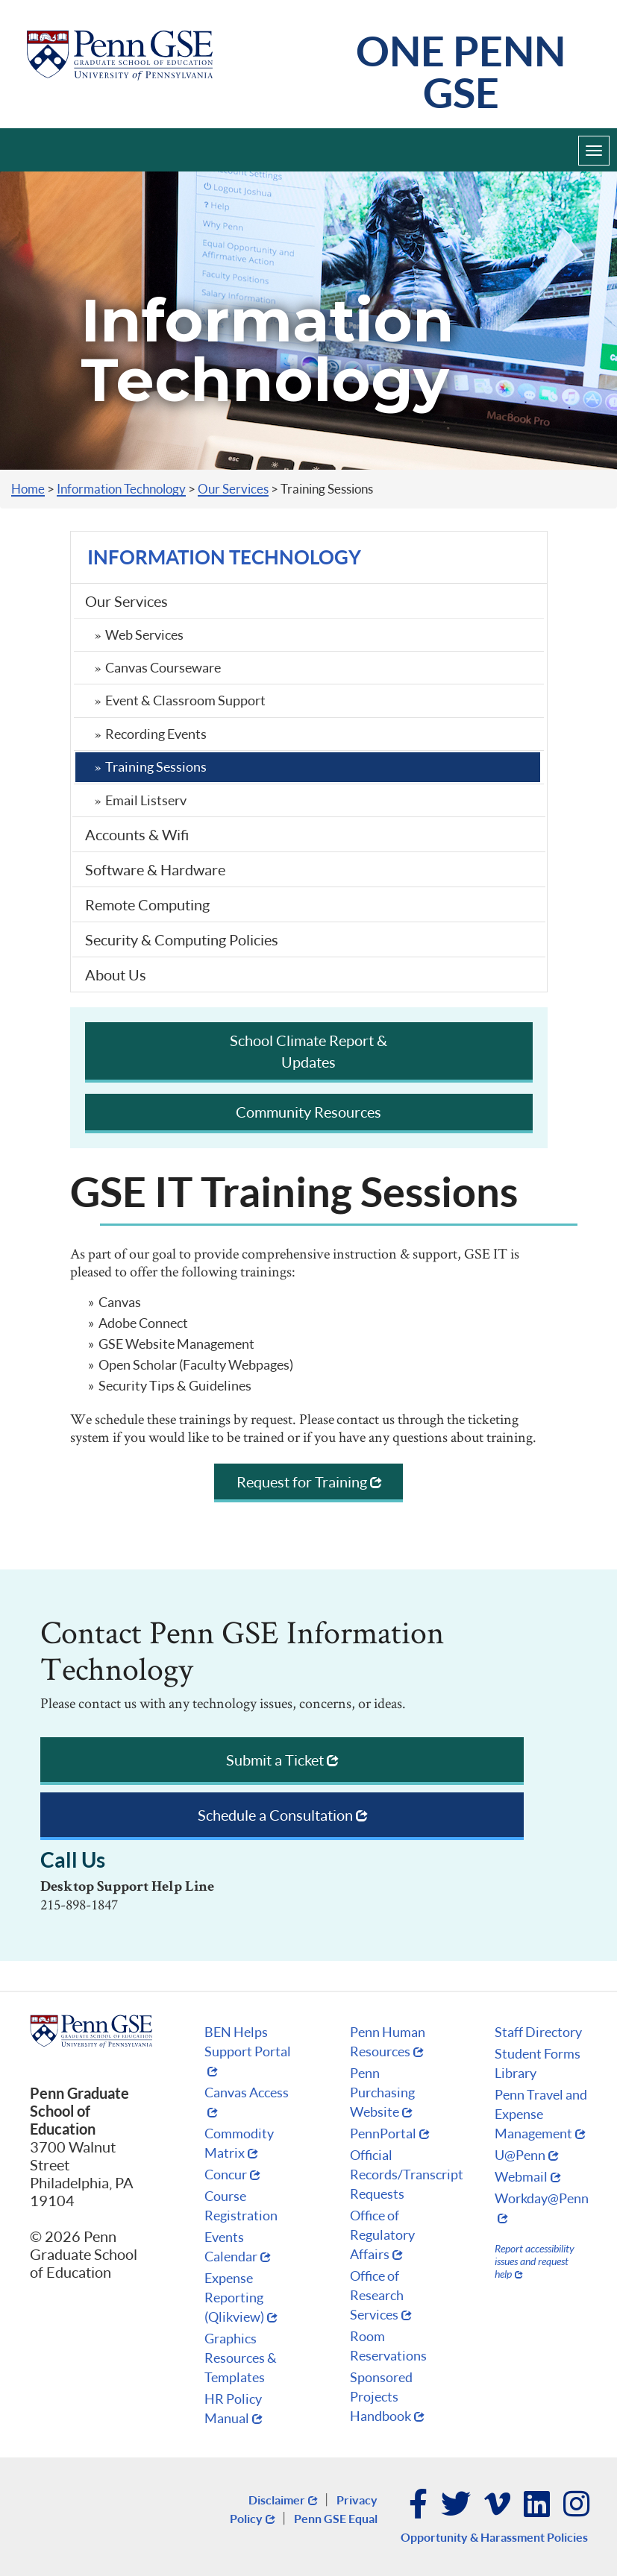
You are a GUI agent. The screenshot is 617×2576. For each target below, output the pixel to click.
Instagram (577, 2505)
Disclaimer (276, 2499)
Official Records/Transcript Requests (406, 2174)
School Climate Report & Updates (308, 1051)
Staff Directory (538, 2032)
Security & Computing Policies (181, 939)
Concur (225, 2174)
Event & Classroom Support (185, 700)
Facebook (419, 2505)
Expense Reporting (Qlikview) (234, 2297)
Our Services (233, 489)
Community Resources (308, 1112)
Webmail (521, 2176)
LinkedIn (537, 2505)
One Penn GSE (461, 71)
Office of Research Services (377, 2295)
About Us (115, 974)
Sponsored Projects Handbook (381, 2396)
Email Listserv (146, 800)
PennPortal (383, 2133)
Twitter (456, 2505)
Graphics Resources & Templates (240, 2357)
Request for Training (302, 1481)
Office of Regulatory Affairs (382, 2234)
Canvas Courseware (163, 667)
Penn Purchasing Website (382, 2092)
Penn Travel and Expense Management (541, 2113)
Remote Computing (147, 904)
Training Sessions (156, 766)
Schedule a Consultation (275, 1815)
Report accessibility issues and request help (534, 2261)
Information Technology (121, 489)
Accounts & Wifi (137, 834)
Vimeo (498, 2505)
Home (28, 489)
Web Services (144, 634)
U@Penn (520, 2155)
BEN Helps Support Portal (247, 2041)
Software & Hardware (155, 869)
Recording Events (156, 733)
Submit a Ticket (275, 1760)
